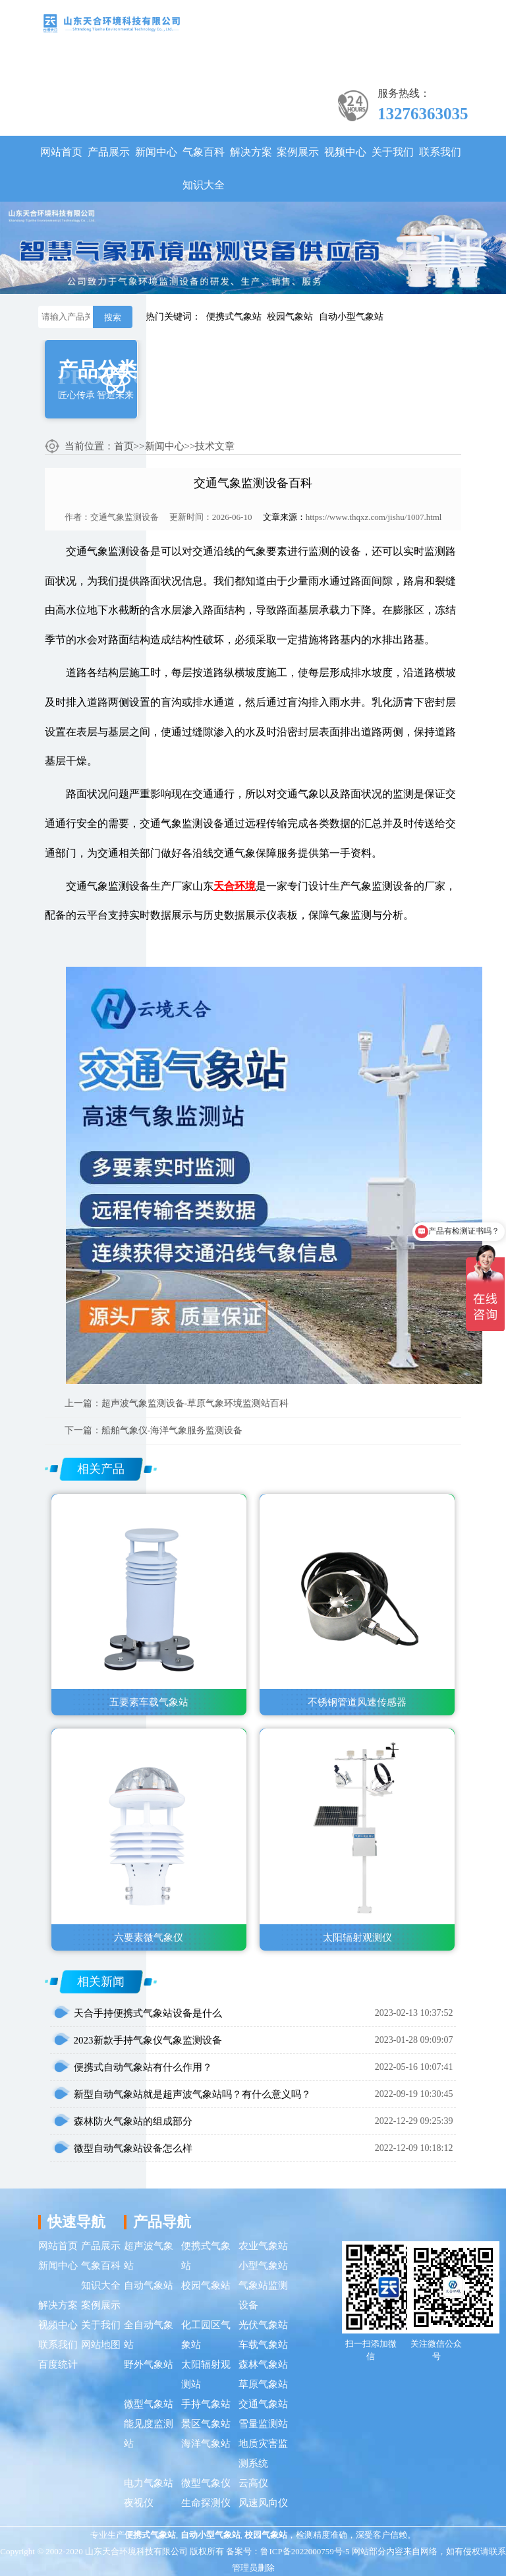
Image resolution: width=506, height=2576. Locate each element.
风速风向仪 (263, 2503)
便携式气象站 (234, 317)
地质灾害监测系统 (263, 2453)
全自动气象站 (148, 2335)
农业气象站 (263, 2246)
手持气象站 (206, 2404)
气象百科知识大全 (204, 168)
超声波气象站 (148, 2256)
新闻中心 (156, 151)
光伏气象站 (263, 2325)
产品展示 (109, 151)
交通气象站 (263, 2404)
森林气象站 (263, 2364)
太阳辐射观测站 (206, 2374)
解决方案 (251, 151)
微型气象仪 (206, 2483)
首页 (124, 446)
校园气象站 (290, 317)
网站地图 (101, 2344)
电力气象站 (148, 2483)
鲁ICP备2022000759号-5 (304, 2551)
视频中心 (345, 151)
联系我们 (440, 151)
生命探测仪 (206, 2503)
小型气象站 (263, 2265)
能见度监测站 (148, 2434)
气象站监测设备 (263, 2295)
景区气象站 (206, 2424)
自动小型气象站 (351, 317)
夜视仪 (139, 2503)
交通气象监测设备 (124, 517)
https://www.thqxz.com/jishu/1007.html (374, 517)
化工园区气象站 (206, 2335)
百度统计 (58, 2364)
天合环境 (234, 886)
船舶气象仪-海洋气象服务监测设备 (172, 1430)
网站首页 (61, 151)
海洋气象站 (206, 2443)
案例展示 (298, 151)
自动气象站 (148, 2285)
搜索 (112, 317)
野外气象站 (148, 2364)
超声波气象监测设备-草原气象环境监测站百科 (195, 1403)
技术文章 (215, 446)
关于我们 (393, 151)
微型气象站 (148, 2404)
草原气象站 (263, 2384)
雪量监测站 (263, 2424)
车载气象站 (263, 2344)
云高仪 (253, 2483)
